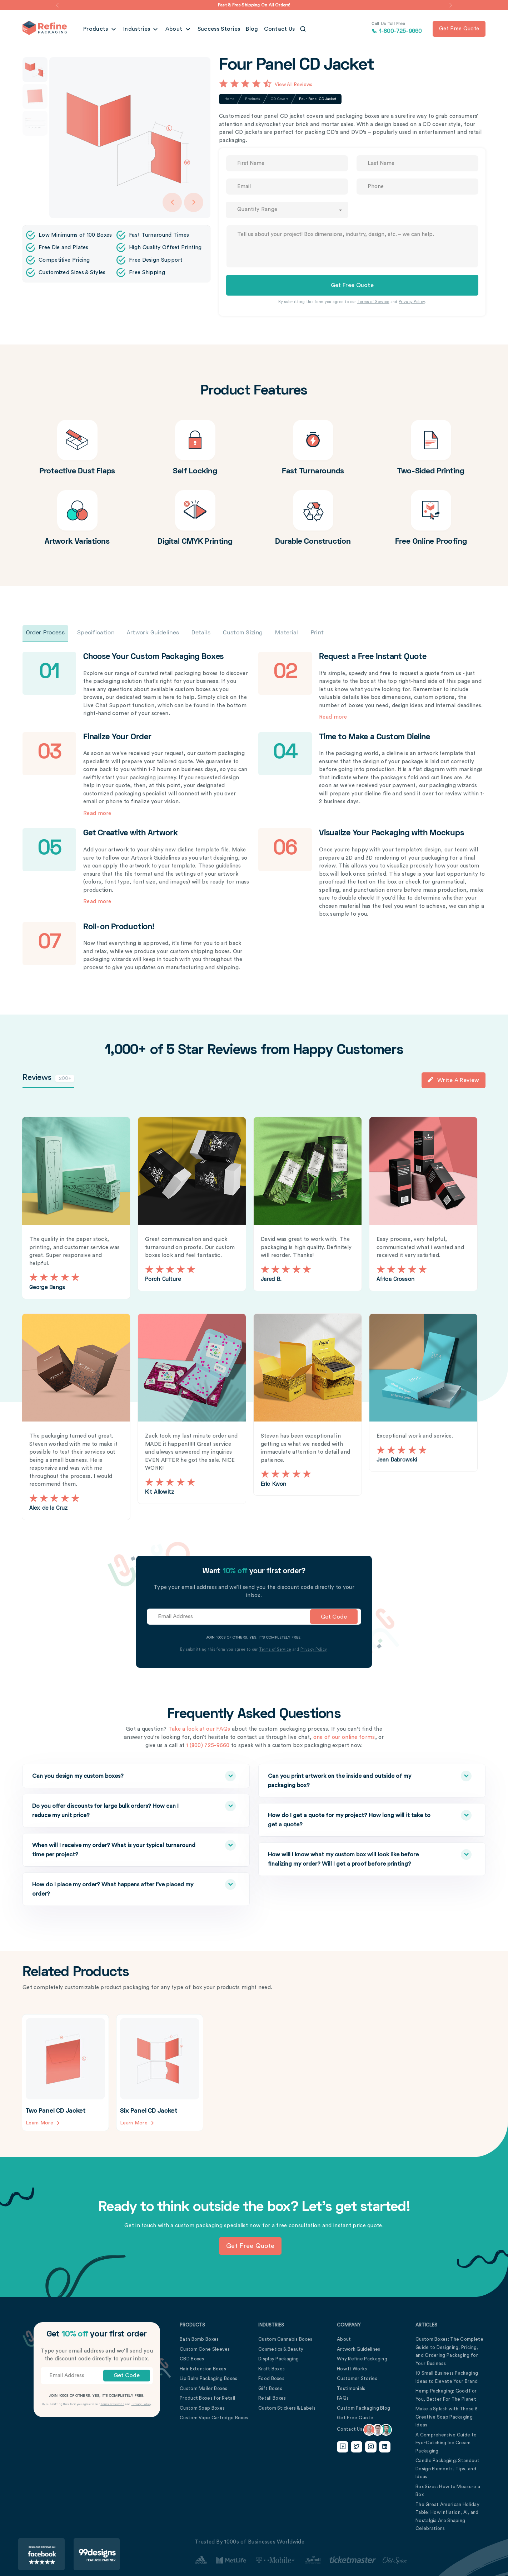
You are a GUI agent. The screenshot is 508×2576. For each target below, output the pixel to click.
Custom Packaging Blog (363, 2407)
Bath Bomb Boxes (199, 2339)
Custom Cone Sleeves (205, 2348)
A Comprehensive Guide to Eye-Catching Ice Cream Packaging (446, 2442)
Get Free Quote (355, 2417)
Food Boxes (271, 2378)
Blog (252, 29)
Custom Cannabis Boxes (285, 2339)
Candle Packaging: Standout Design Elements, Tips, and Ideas (447, 2468)
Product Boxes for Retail (207, 2398)
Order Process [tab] (45, 632)
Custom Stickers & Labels (286, 2407)
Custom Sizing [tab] (243, 632)
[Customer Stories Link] (300, 2560)
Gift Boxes (270, 2388)
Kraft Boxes (271, 2368)
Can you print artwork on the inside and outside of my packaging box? (353, 1779)
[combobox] (287, 210)
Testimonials (351, 2388)
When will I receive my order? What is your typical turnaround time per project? (117, 1848)
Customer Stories (357, 2378)
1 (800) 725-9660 (207, 1745)
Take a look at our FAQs (199, 1729)
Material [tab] (286, 632)
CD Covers (280, 99)
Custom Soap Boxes (202, 2407)
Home (229, 99)
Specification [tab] (95, 632)
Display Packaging (278, 2358)
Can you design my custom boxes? (117, 1776)
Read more (333, 717)
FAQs (343, 2398)
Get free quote (459, 28)
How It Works (352, 2368)
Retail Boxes (272, 2398)
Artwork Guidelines (358, 2348)
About (174, 29)
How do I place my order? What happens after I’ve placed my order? (117, 1888)
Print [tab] (317, 632)
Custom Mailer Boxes (204, 2388)
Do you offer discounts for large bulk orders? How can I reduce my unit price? (117, 1809)
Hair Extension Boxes (203, 2368)
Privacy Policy (412, 302)
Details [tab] (200, 632)
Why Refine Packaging (362, 2358)
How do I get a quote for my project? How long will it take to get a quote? (353, 1818)
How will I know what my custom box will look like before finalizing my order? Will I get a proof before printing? (353, 1858)
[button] (57, 5)
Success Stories (219, 29)
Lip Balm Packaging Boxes (208, 2378)
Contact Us (279, 29)
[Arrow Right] (193, 202)
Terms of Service (373, 302)
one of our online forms (344, 1737)
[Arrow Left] (172, 202)
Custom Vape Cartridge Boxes (214, 2417)
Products (96, 29)
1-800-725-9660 (397, 28)
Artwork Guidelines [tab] (153, 632)
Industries (137, 29)
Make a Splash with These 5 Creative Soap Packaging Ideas (446, 2416)
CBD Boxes (192, 2358)
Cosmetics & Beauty (280, 2348)
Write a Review (453, 1079)
